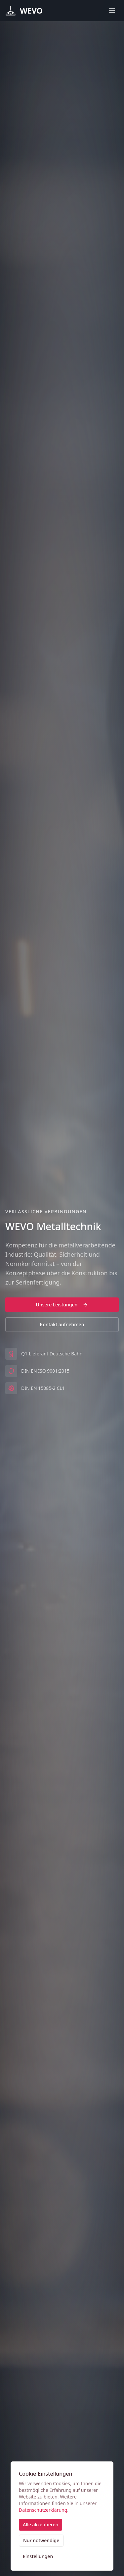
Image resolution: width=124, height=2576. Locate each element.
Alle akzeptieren (40, 2524)
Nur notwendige (41, 2540)
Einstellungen (38, 2556)
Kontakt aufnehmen (62, 1324)
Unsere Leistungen (62, 1304)
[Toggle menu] (112, 10)
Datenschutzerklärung (43, 2510)
